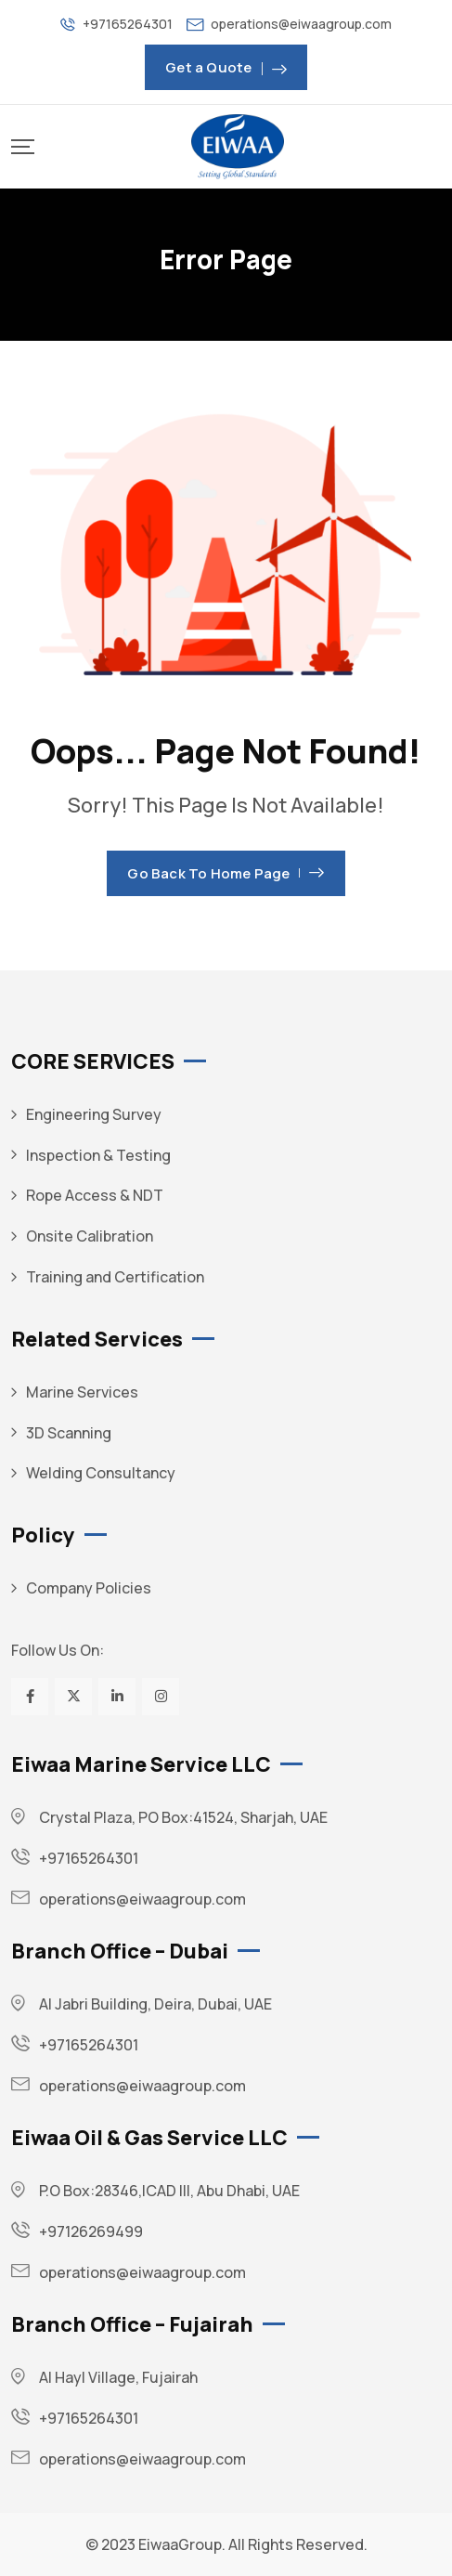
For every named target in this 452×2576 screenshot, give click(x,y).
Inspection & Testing (98, 1155)
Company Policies (88, 1588)
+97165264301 (128, 24)
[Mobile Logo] (237, 146)
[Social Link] (29, 1696)
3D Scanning (68, 1433)
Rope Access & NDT (94, 1195)
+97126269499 (91, 2231)
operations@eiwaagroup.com (301, 24)
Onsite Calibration (89, 1236)
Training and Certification (115, 1277)
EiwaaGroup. (182, 2544)
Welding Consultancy (100, 1473)
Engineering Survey (93, 1114)
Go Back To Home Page (225, 873)
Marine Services (82, 1392)
